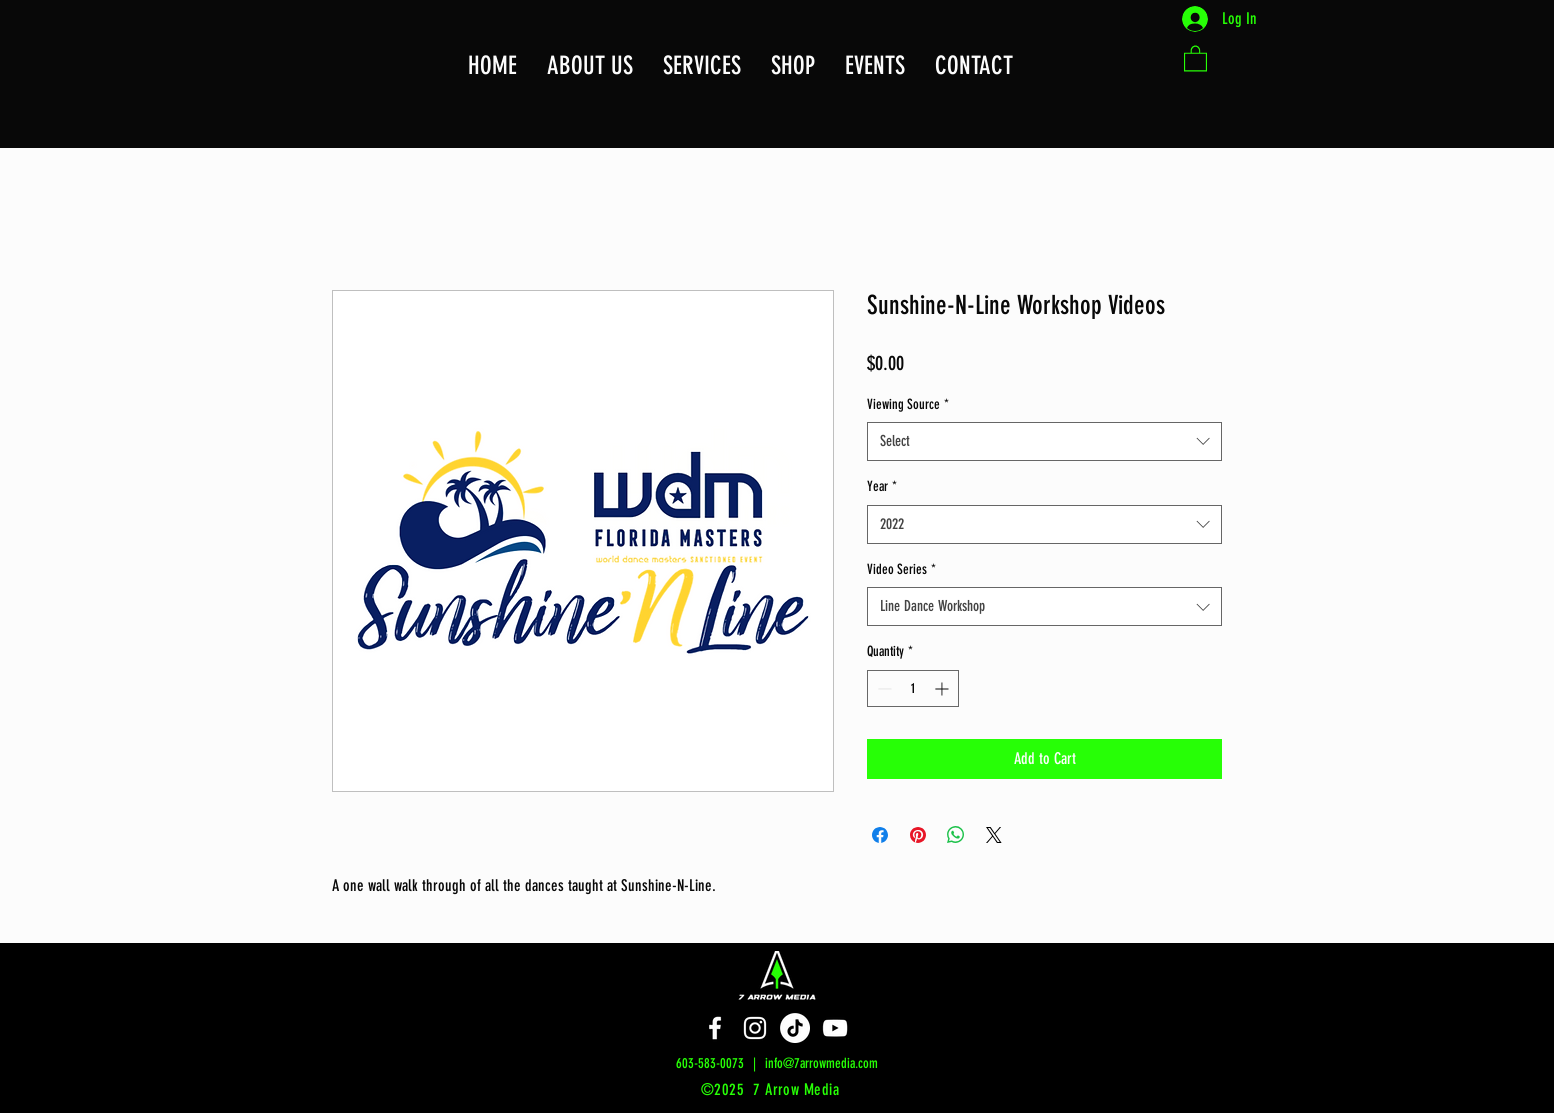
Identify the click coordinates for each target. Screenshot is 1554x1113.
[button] (974, 65)
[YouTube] (835, 1028)
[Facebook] (715, 1028)
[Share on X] (994, 835)
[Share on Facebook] (880, 835)
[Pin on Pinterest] (918, 835)
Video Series (901, 569)
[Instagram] (755, 1028)
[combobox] (1044, 441)
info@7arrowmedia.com (821, 1063)
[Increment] (943, 688)
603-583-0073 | (720, 1063)
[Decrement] (882, 688)
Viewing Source (908, 404)
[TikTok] (795, 1028)
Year (882, 486)
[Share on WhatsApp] (956, 835)
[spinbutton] (913, 688)
